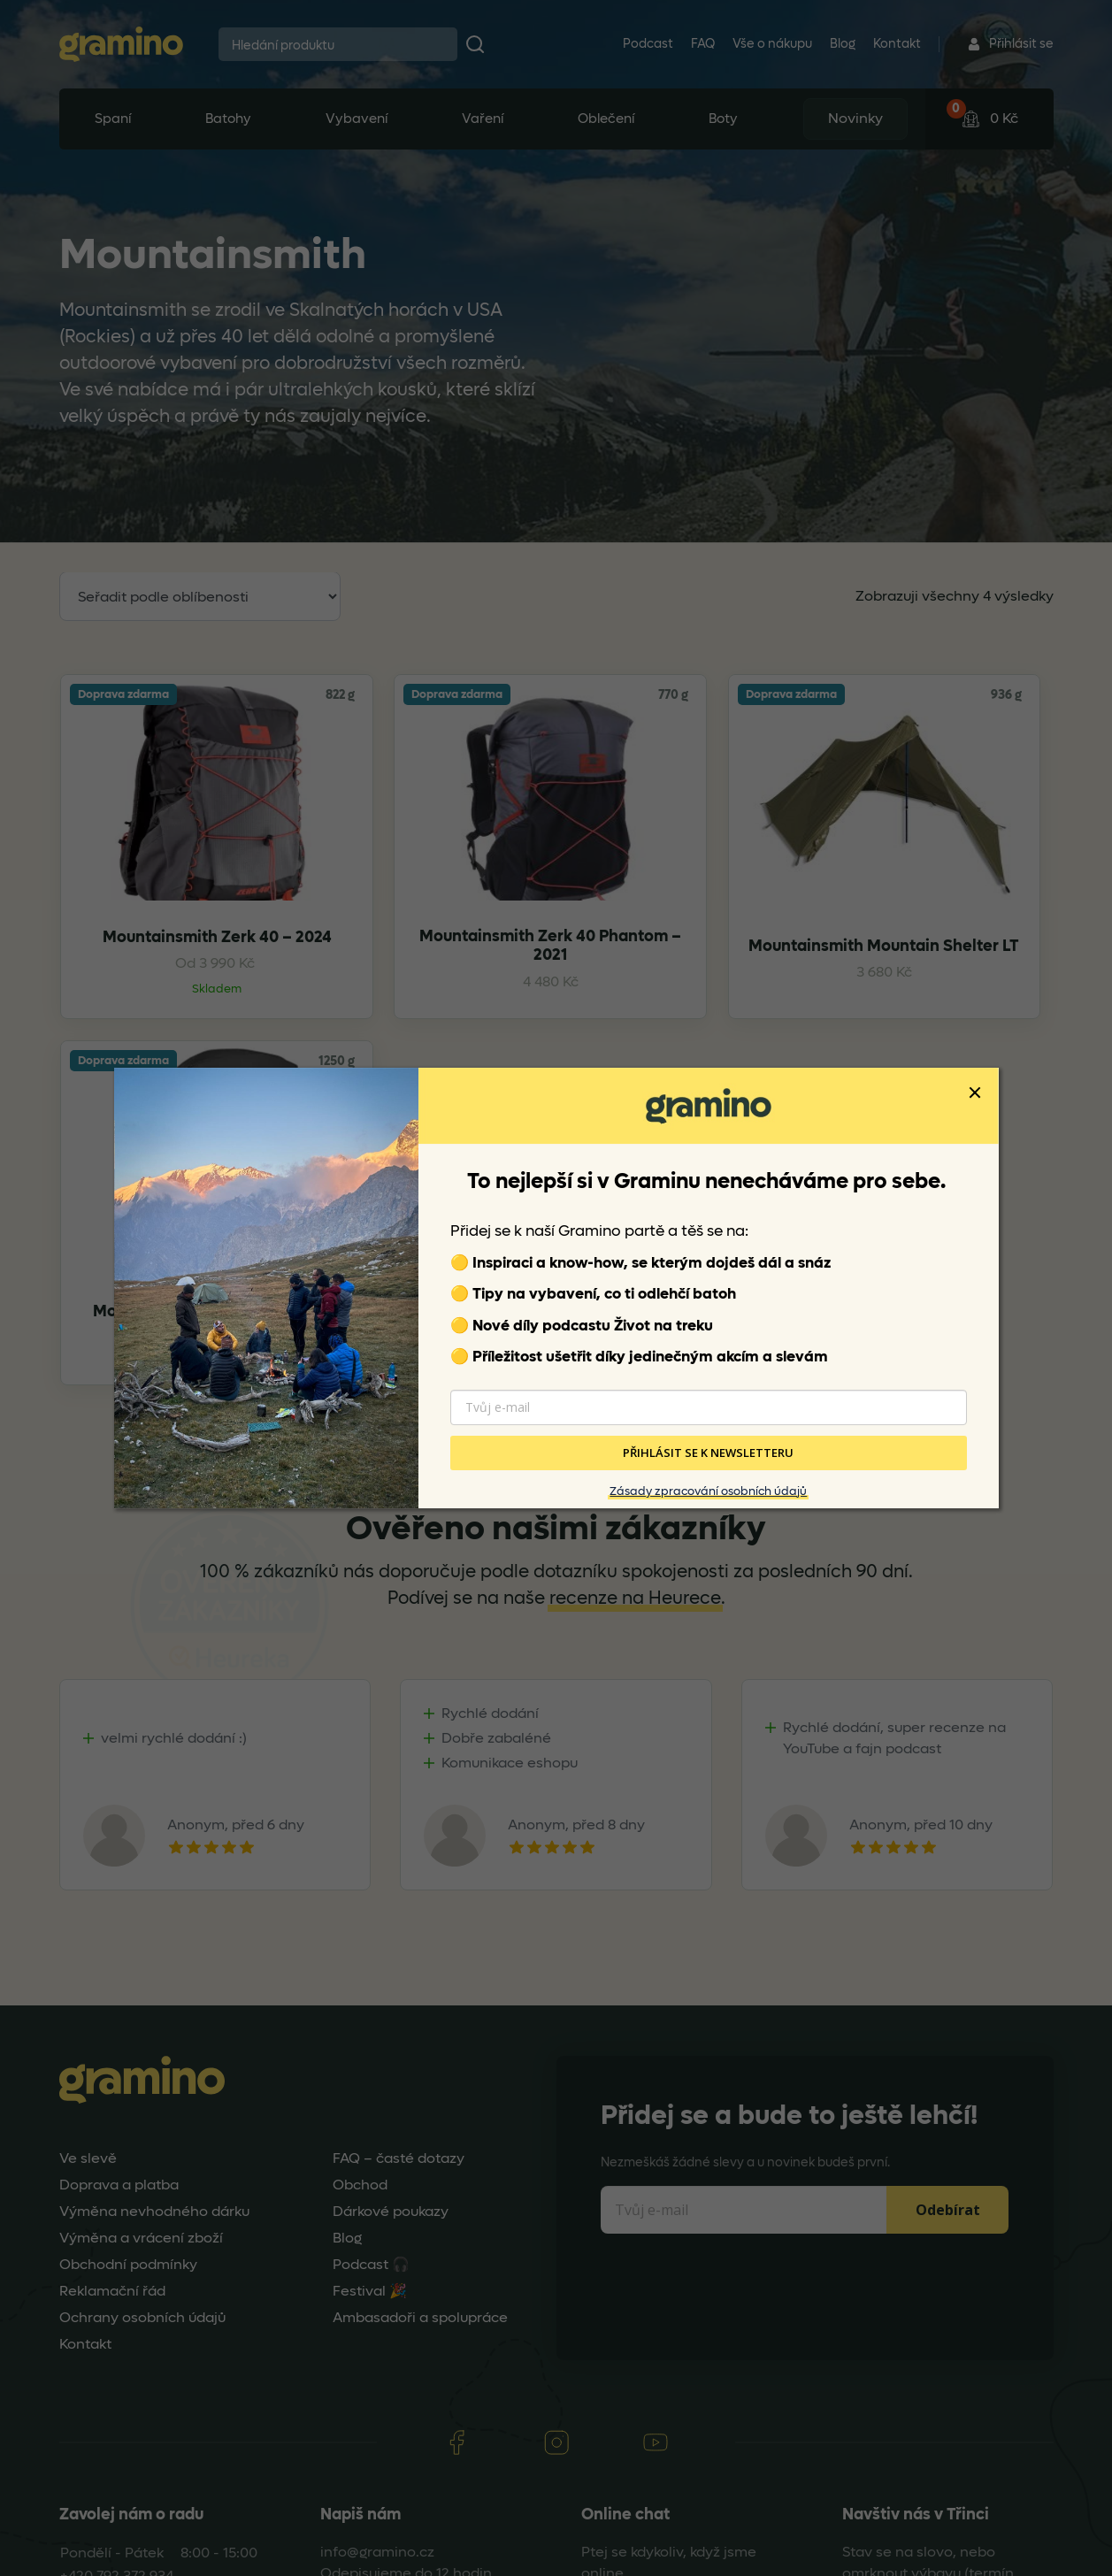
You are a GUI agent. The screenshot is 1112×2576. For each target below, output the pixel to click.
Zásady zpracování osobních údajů (708, 1491)
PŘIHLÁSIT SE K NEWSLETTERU (708, 1452)
